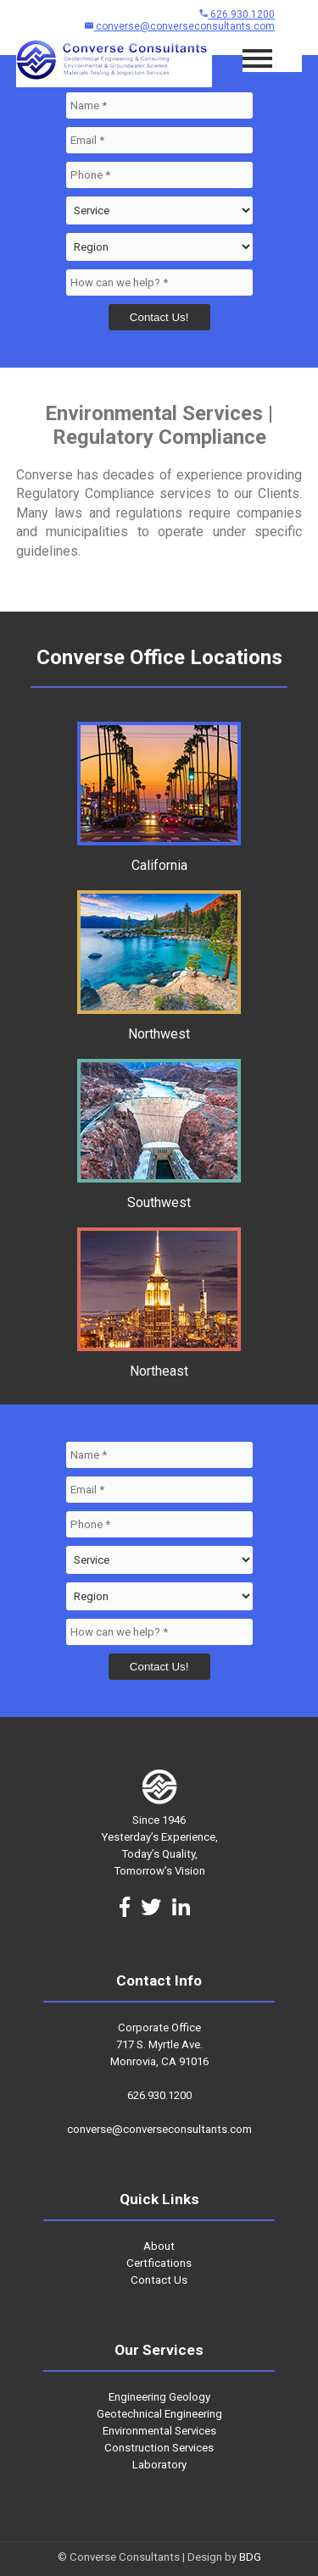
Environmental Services (159, 2430)
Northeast (159, 1363)
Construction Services (159, 2447)
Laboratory (159, 2464)
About (159, 2246)
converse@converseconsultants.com (180, 26)
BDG (250, 2557)
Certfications (159, 2263)
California (159, 857)
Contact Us (159, 2280)
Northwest (159, 1026)
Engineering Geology (159, 2396)
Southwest (159, 1194)
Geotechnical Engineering (159, 2413)
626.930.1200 (237, 14)
